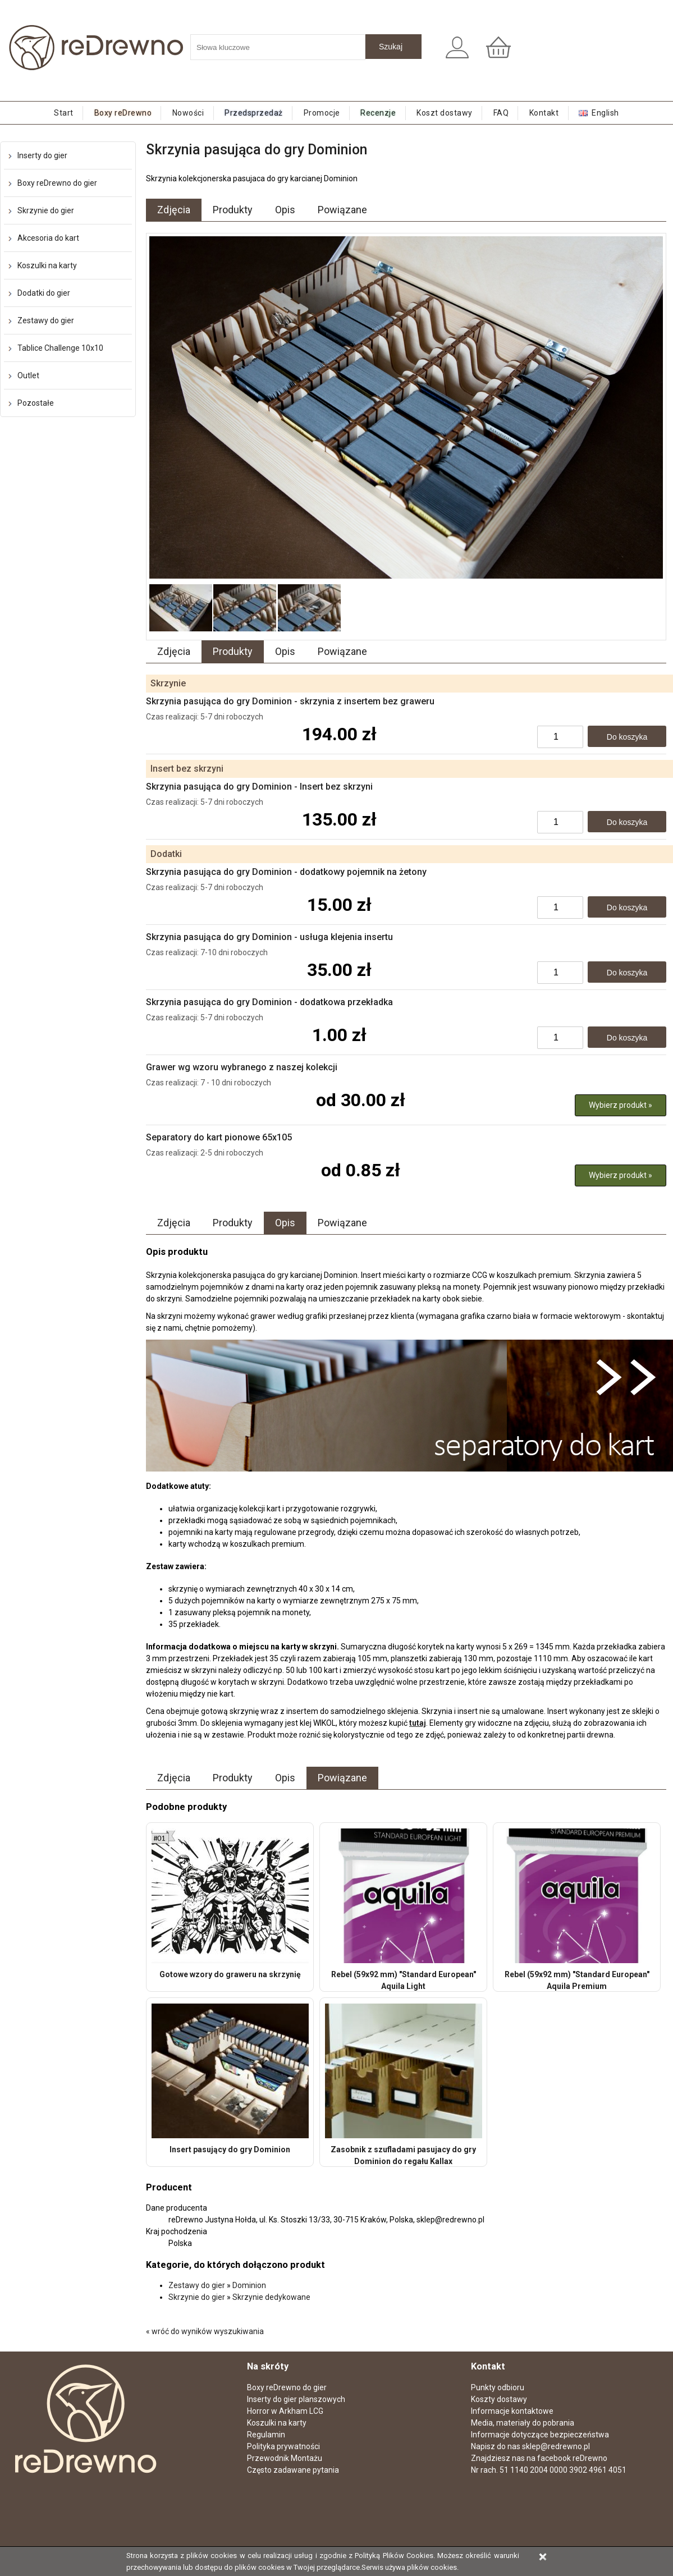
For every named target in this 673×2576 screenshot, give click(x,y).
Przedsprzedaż (254, 112)
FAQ (501, 112)
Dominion (249, 2285)
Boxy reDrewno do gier (57, 182)
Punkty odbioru (497, 2387)
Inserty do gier (42, 155)
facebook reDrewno (572, 2458)
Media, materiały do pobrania (522, 2422)
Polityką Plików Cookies (394, 2555)
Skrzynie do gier (45, 210)
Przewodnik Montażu (284, 2458)
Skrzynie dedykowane (271, 2297)
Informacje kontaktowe (512, 2411)
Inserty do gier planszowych (296, 2399)
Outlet (28, 375)
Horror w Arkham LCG (285, 2411)
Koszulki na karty (47, 265)
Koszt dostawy (444, 112)
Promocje (322, 112)
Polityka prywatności (283, 2446)
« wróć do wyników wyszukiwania (205, 2331)
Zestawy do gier (45, 320)
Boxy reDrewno (123, 112)
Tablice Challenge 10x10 (60, 347)
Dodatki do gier (43, 292)
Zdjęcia (173, 210)
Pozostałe (35, 402)
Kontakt (544, 112)
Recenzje (378, 112)
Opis (285, 210)
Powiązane (342, 210)
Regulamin (266, 2434)
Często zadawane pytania (293, 2469)
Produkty (233, 210)
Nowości (188, 112)
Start (64, 112)
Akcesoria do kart (48, 237)
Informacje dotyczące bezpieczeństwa (540, 2434)
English (605, 112)
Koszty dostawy (499, 2399)
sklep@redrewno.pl (556, 2446)
